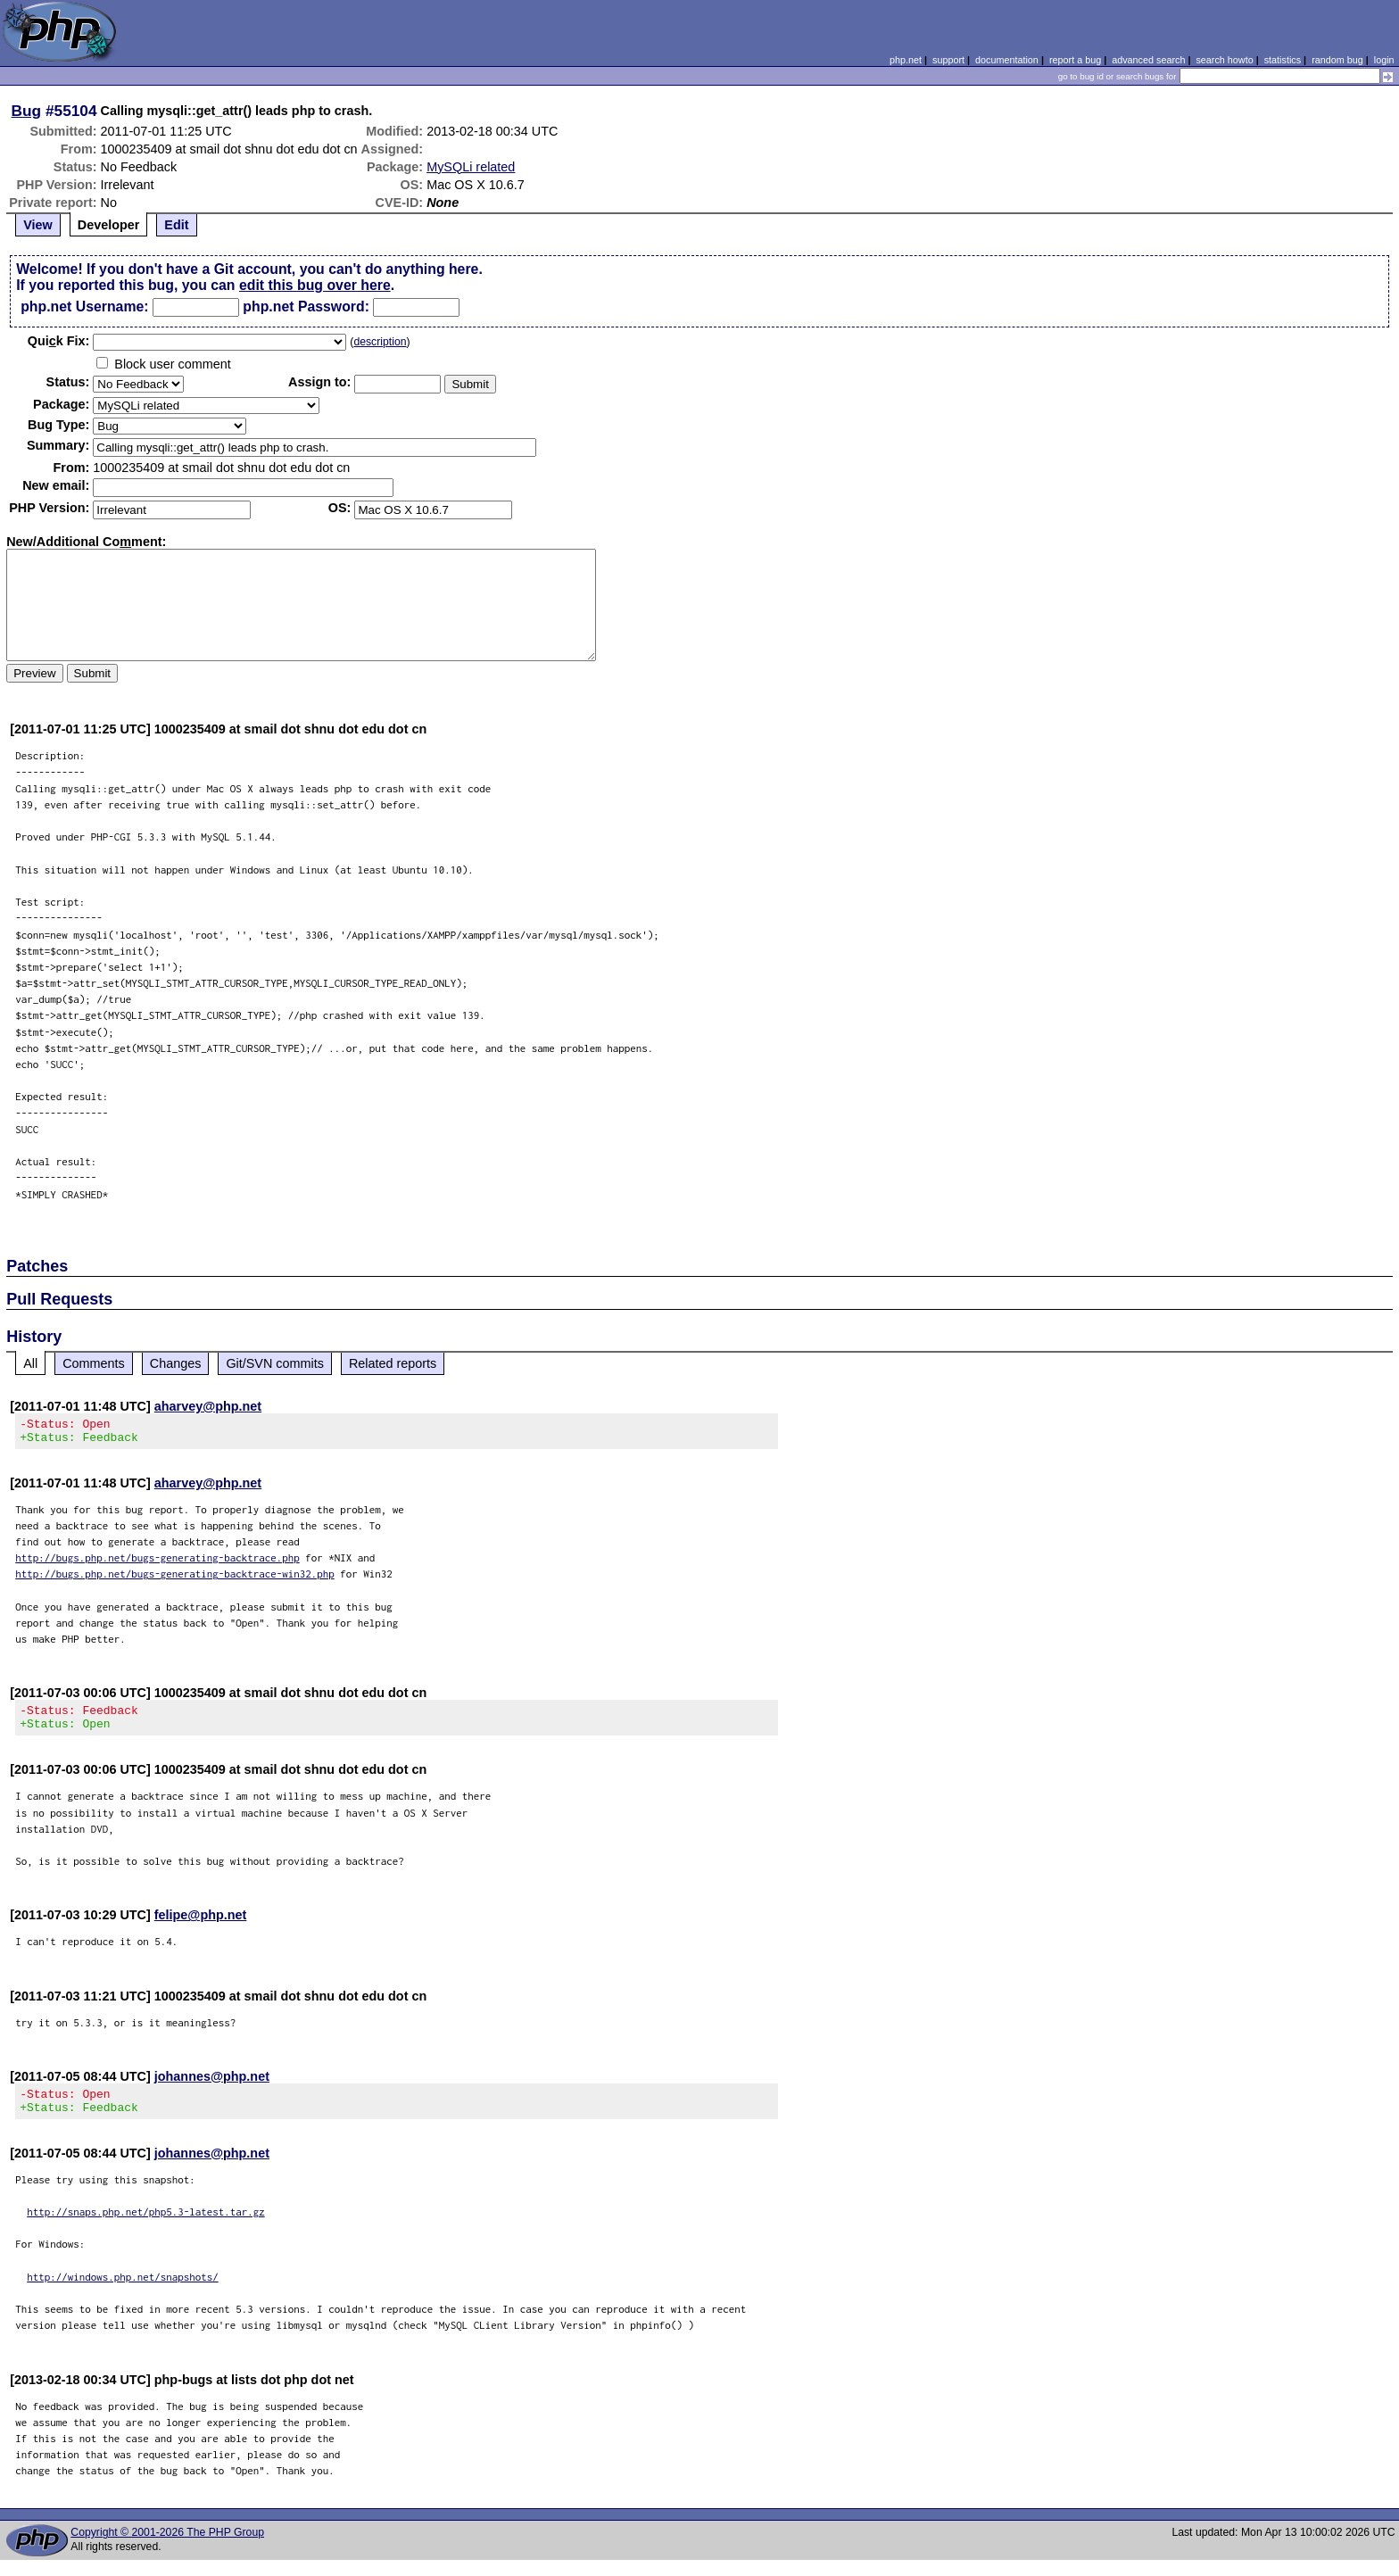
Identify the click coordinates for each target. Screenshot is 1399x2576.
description (379, 341)
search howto (1224, 59)
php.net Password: (306, 306)
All (30, 1363)
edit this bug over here (315, 285)
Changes (176, 1363)
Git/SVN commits (275, 1363)
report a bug (1075, 59)
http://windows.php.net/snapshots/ (123, 2293)
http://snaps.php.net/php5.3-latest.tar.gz (146, 2227)
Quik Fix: (59, 341)
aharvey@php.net (207, 1406)
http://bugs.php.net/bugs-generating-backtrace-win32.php (175, 1579)
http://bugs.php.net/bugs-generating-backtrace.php (157, 1563)
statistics (1282, 59)
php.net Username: (84, 306)
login (1384, 59)
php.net (906, 59)
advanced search (1148, 59)
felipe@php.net (200, 1925)
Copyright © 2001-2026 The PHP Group (167, 2548)
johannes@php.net (211, 2087)
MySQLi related (470, 167)
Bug (27, 111)
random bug (1337, 59)
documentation (1007, 59)
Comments (93, 1363)
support (948, 59)
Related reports (392, 1363)
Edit (176, 225)
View (38, 225)
